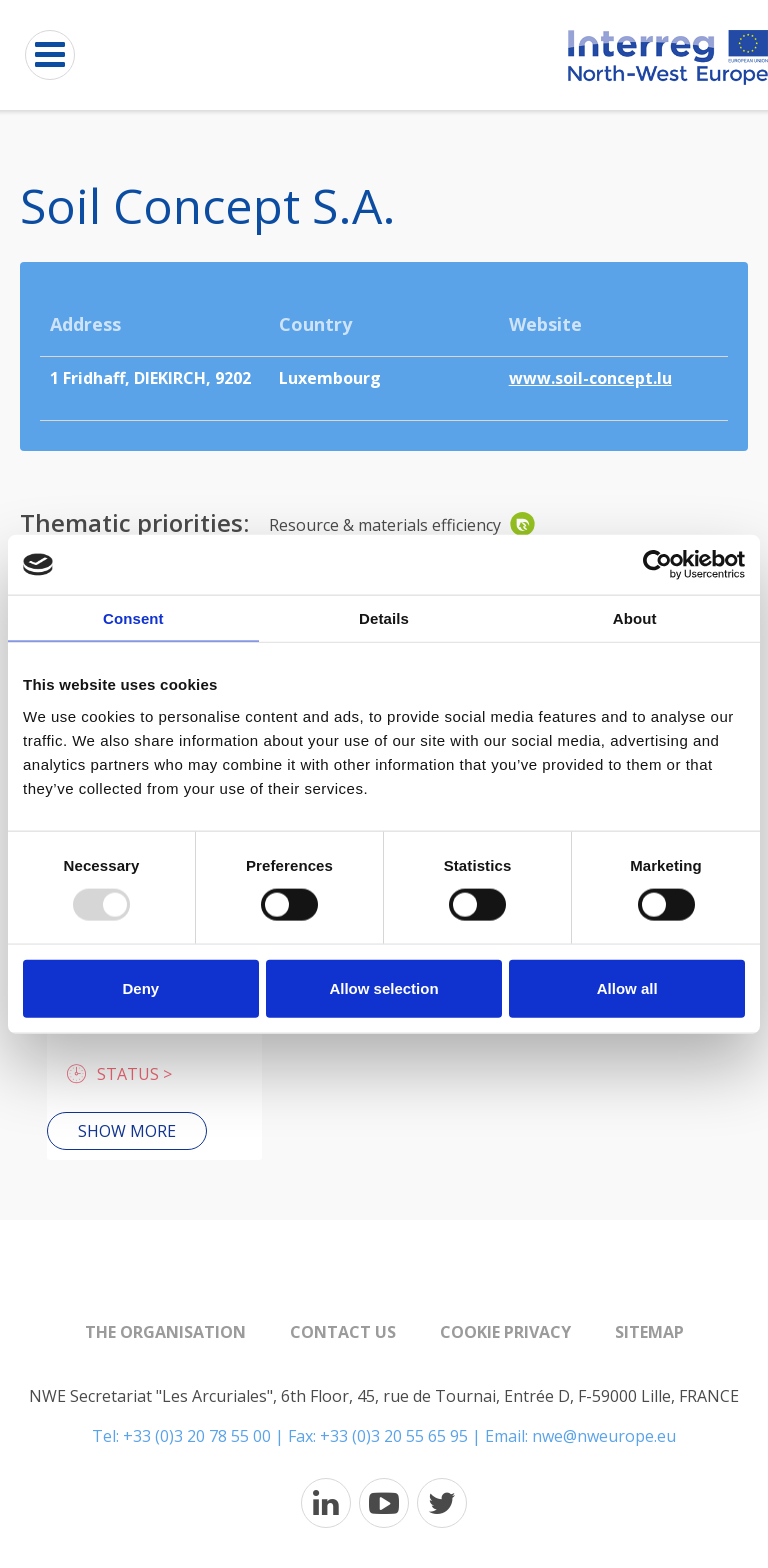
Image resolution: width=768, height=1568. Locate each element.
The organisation (165, 1332)
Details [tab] (384, 618)
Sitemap (649, 1332)
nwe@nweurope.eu (604, 1436)
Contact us (343, 1332)
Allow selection (383, 987)
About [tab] (635, 618)
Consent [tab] (133, 618)
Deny (140, 987)
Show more (127, 1131)
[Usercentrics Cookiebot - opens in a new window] (657, 565)
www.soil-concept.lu (590, 378)
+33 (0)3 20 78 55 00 (197, 1436)
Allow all (627, 987)
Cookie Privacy (505, 1332)
